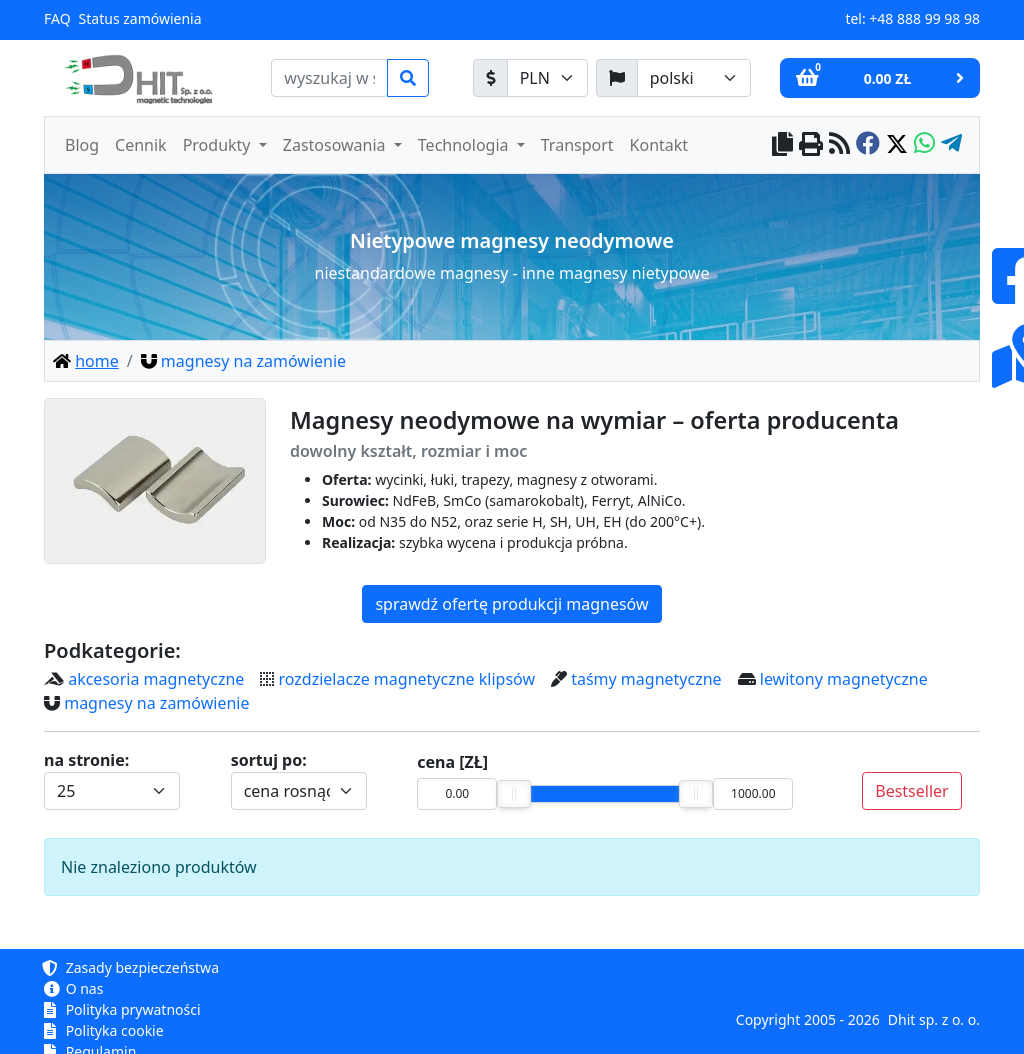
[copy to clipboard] (782, 145)
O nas (73, 988)
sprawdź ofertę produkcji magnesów (511, 604)
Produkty (219, 145)
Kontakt (659, 145)
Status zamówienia (140, 18)
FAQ (57, 18)
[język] (694, 78)
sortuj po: (269, 760)
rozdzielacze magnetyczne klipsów (407, 679)
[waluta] (547, 78)
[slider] (514, 794)
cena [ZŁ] (452, 762)
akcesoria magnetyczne (156, 679)
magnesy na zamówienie (156, 703)
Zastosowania (336, 145)
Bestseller (911, 791)
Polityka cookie (104, 1030)
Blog (82, 145)
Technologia (465, 145)
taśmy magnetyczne (646, 679)
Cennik (141, 145)
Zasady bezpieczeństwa (131, 967)
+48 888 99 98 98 (924, 18)
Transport (577, 145)
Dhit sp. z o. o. (934, 1019)
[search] (329, 78)
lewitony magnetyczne (844, 679)
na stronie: (86, 760)
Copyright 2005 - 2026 (808, 1019)
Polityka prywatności (122, 1009)
